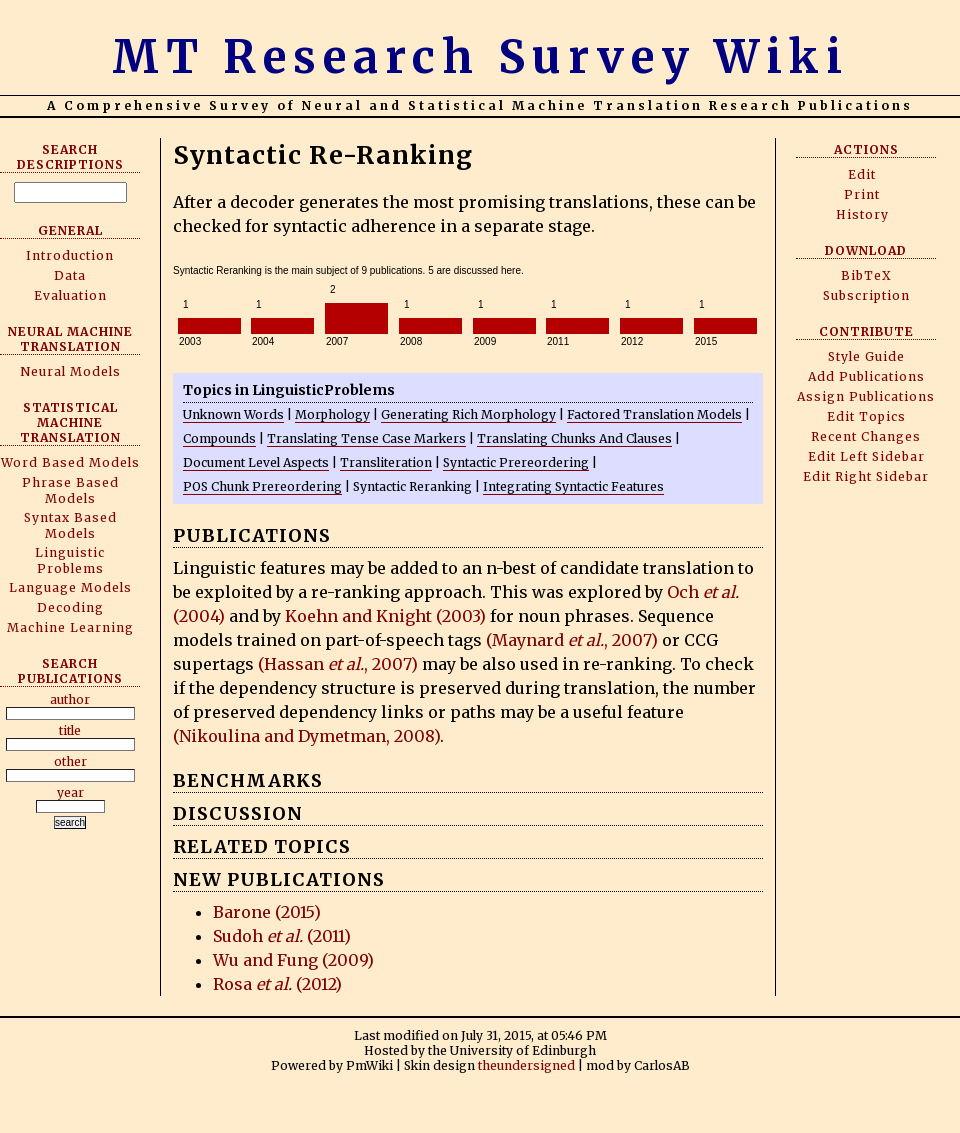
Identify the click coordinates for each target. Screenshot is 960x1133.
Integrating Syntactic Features (573, 486)
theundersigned (526, 1065)
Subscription (866, 295)
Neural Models (70, 371)
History (862, 214)
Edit (862, 174)
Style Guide (866, 356)
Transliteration (386, 462)
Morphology (332, 414)
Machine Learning (70, 627)
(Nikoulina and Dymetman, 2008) (306, 736)
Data (70, 275)
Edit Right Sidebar (866, 476)
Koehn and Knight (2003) (385, 616)
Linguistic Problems (70, 560)
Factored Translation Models (654, 414)
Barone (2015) (267, 912)
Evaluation (70, 295)
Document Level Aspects (256, 462)
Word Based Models (70, 462)
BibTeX (866, 275)
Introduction (70, 255)
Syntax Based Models (70, 525)
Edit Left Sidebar (866, 456)
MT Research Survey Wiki (480, 57)
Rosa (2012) (277, 984)
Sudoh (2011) (282, 936)
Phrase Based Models (70, 490)
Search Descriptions (70, 157)
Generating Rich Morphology (468, 414)
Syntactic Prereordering (516, 462)
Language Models (70, 587)
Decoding (70, 607)
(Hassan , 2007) (338, 664)
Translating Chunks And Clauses (574, 438)
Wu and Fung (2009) (293, 960)
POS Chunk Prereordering (262, 486)
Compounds (219, 438)
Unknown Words (233, 414)
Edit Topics (866, 416)
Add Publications (866, 376)
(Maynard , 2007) (572, 640)
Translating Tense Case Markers (366, 438)
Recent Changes (866, 436)
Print (862, 194)
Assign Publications (866, 396)
